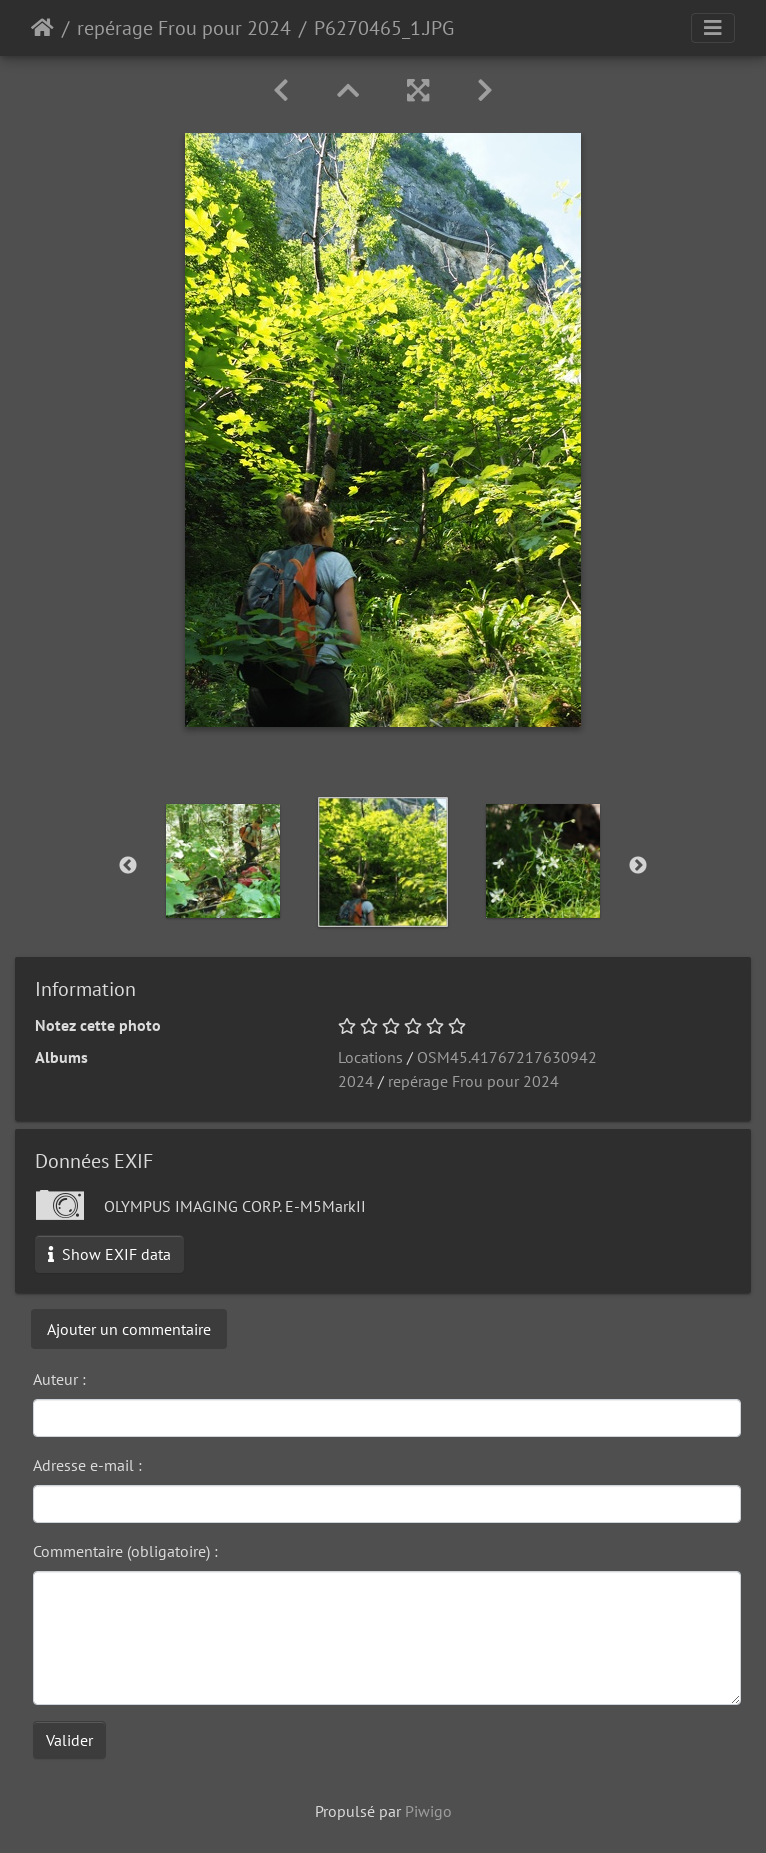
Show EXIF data (109, 1254)
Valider (69, 1740)
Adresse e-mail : (87, 1465)
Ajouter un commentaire (129, 1329)
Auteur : (59, 1379)
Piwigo (428, 1811)
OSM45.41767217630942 (507, 1057)
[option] (223, 861)
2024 (356, 1081)
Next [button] (638, 866)
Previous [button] (128, 866)
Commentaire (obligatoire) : (125, 1551)
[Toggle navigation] (713, 28)
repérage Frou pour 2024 (184, 28)
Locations (370, 1057)
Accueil (42, 28)
